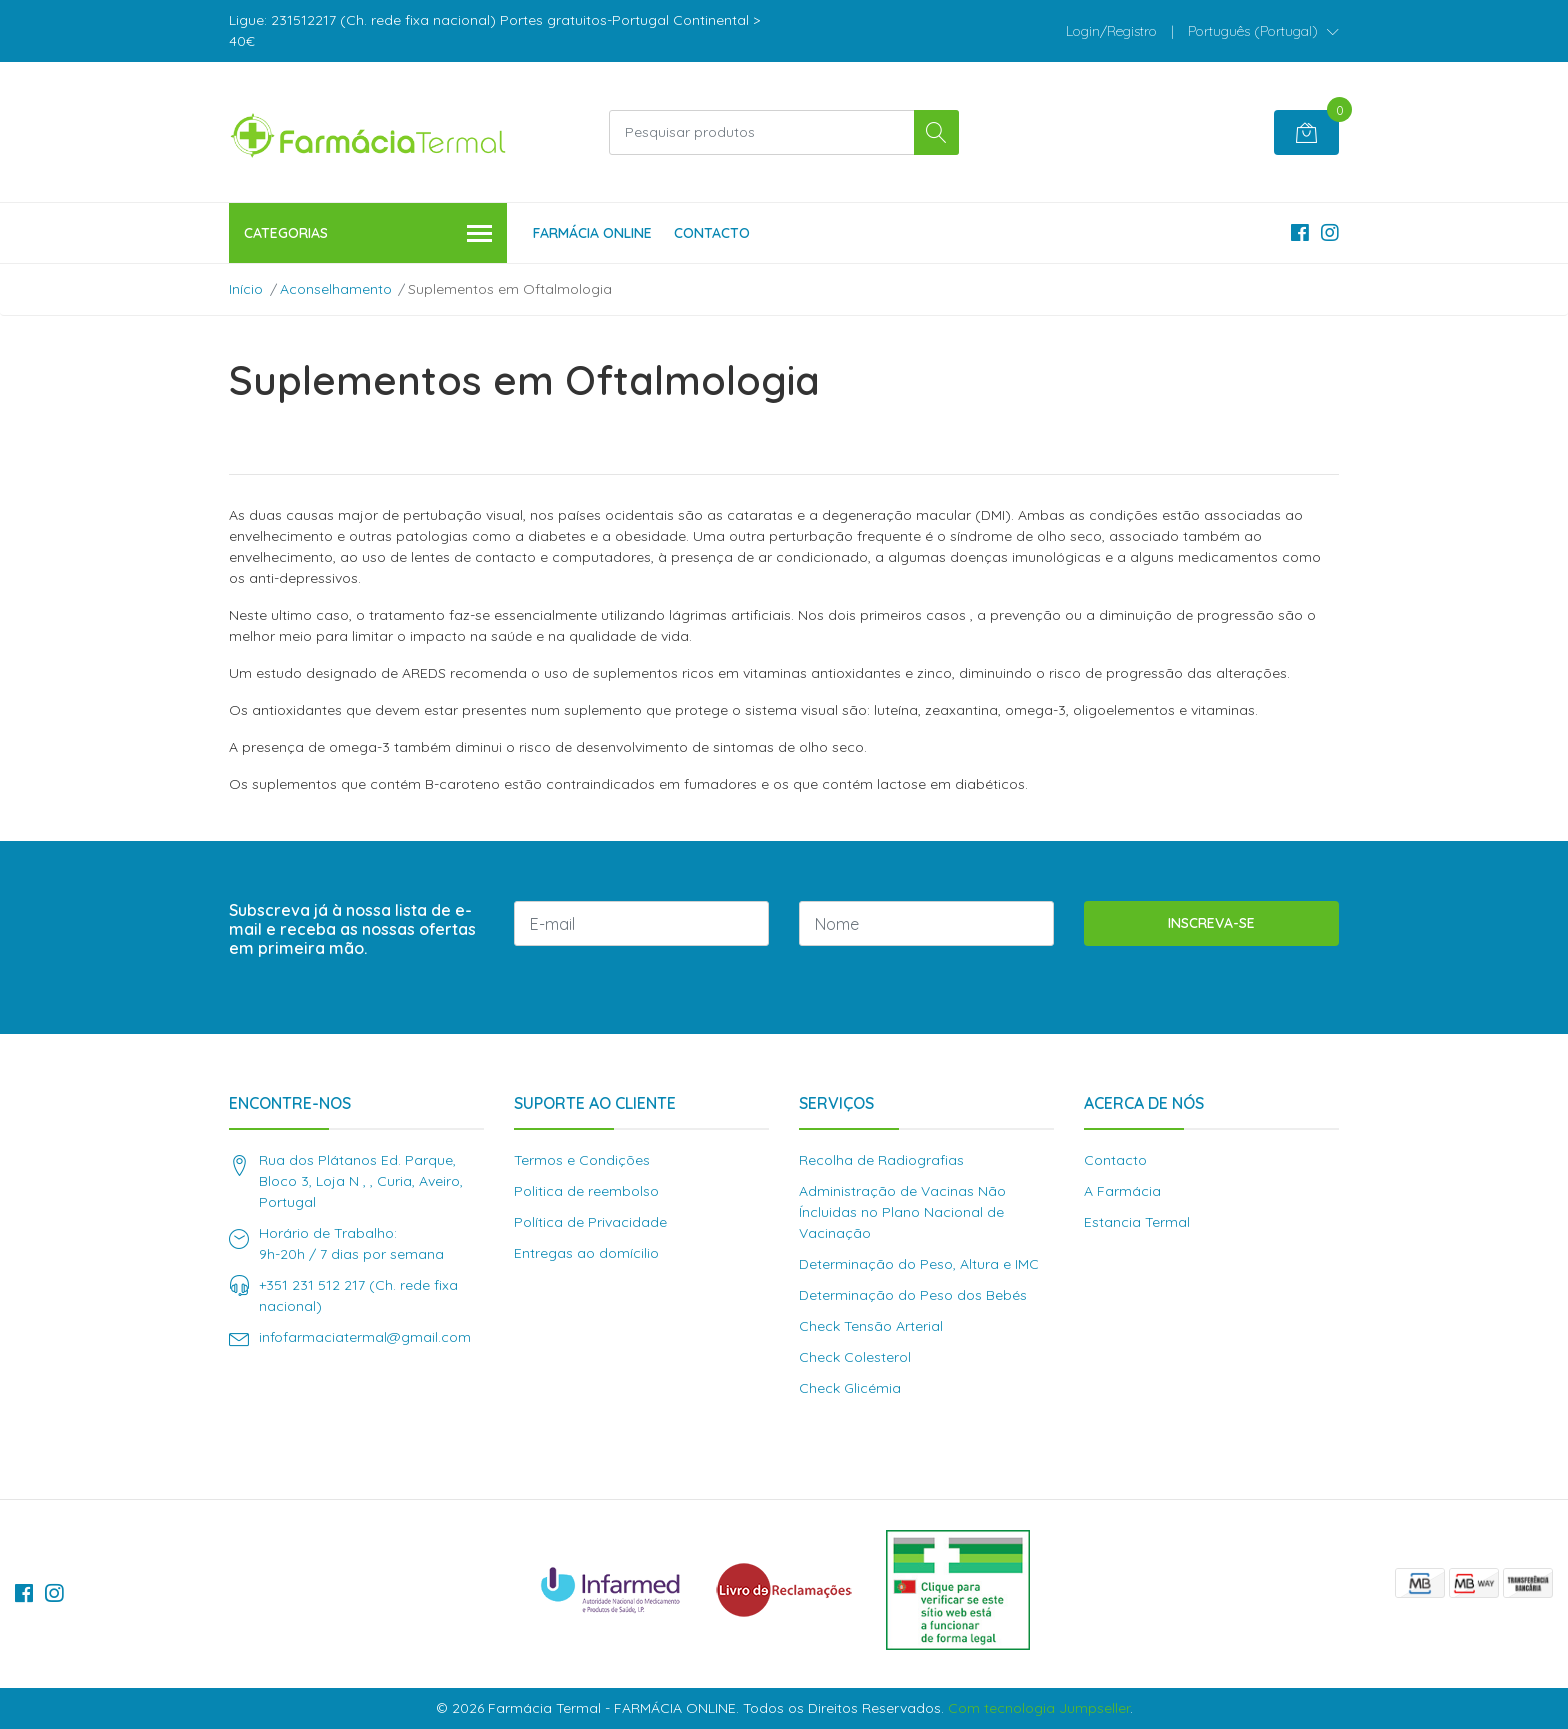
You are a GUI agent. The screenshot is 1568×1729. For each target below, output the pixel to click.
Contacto (712, 233)
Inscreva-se (1211, 923)
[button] (1263, 31)
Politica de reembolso (586, 1191)
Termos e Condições (582, 1160)
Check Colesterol (855, 1357)
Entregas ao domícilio (586, 1253)
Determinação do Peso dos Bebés (913, 1295)
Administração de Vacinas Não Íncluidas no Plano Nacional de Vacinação (902, 1212)
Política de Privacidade (590, 1222)
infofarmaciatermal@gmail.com (365, 1337)
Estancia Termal (1137, 1222)
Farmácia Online (592, 233)
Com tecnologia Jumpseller (1039, 1708)
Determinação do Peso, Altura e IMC (919, 1264)
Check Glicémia (850, 1388)
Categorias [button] (368, 234)
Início (246, 289)
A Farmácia (1122, 1191)
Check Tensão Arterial (871, 1326)
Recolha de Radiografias (881, 1160)
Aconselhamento (336, 289)
